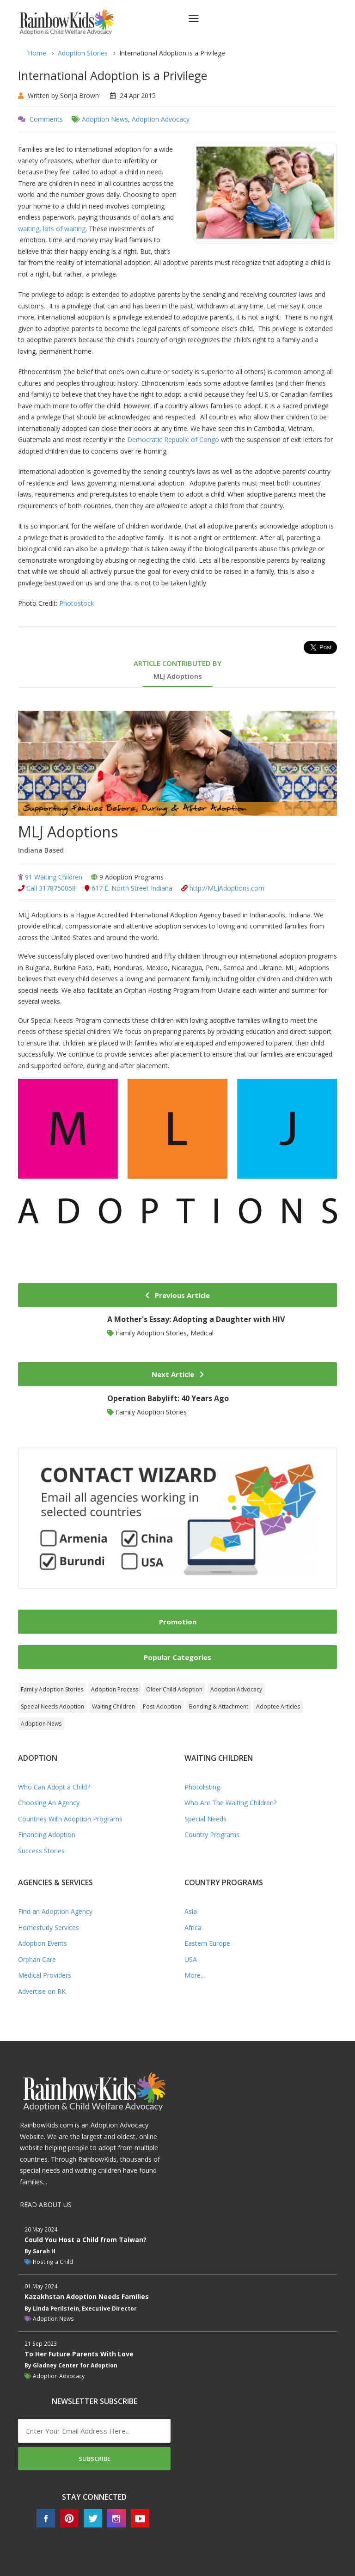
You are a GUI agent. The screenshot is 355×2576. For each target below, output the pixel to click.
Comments (46, 119)
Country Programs (211, 1834)
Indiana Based (41, 850)
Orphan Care (37, 1959)
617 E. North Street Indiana (128, 888)
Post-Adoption (162, 1706)
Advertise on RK (42, 1991)
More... (194, 1975)
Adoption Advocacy (161, 119)
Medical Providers (44, 1975)
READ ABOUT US (46, 2204)
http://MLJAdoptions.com (222, 888)
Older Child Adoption (174, 1689)
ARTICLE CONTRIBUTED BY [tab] (177, 670)
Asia (190, 1911)
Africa (193, 1927)
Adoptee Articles (278, 1706)
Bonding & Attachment (218, 1706)
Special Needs (205, 1818)
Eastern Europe (207, 1943)
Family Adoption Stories (52, 1689)
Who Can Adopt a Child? (54, 1787)
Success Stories (41, 1850)
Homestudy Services (48, 1927)
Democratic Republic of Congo (173, 439)
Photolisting (202, 1787)
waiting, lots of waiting (52, 228)
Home (37, 53)
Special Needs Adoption (52, 1706)
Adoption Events (42, 1943)
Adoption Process (114, 1689)
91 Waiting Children (50, 877)
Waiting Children (113, 1706)
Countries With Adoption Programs (70, 1818)
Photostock (76, 603)
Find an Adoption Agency (55, 1911)
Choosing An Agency (49, 1802)
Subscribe (94, 2458)
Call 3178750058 (47, 888)
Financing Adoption (46, 1834)
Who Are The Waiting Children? (230, 1802)
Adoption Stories (83, 53)
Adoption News (105, 119)
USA (190, 1959)
